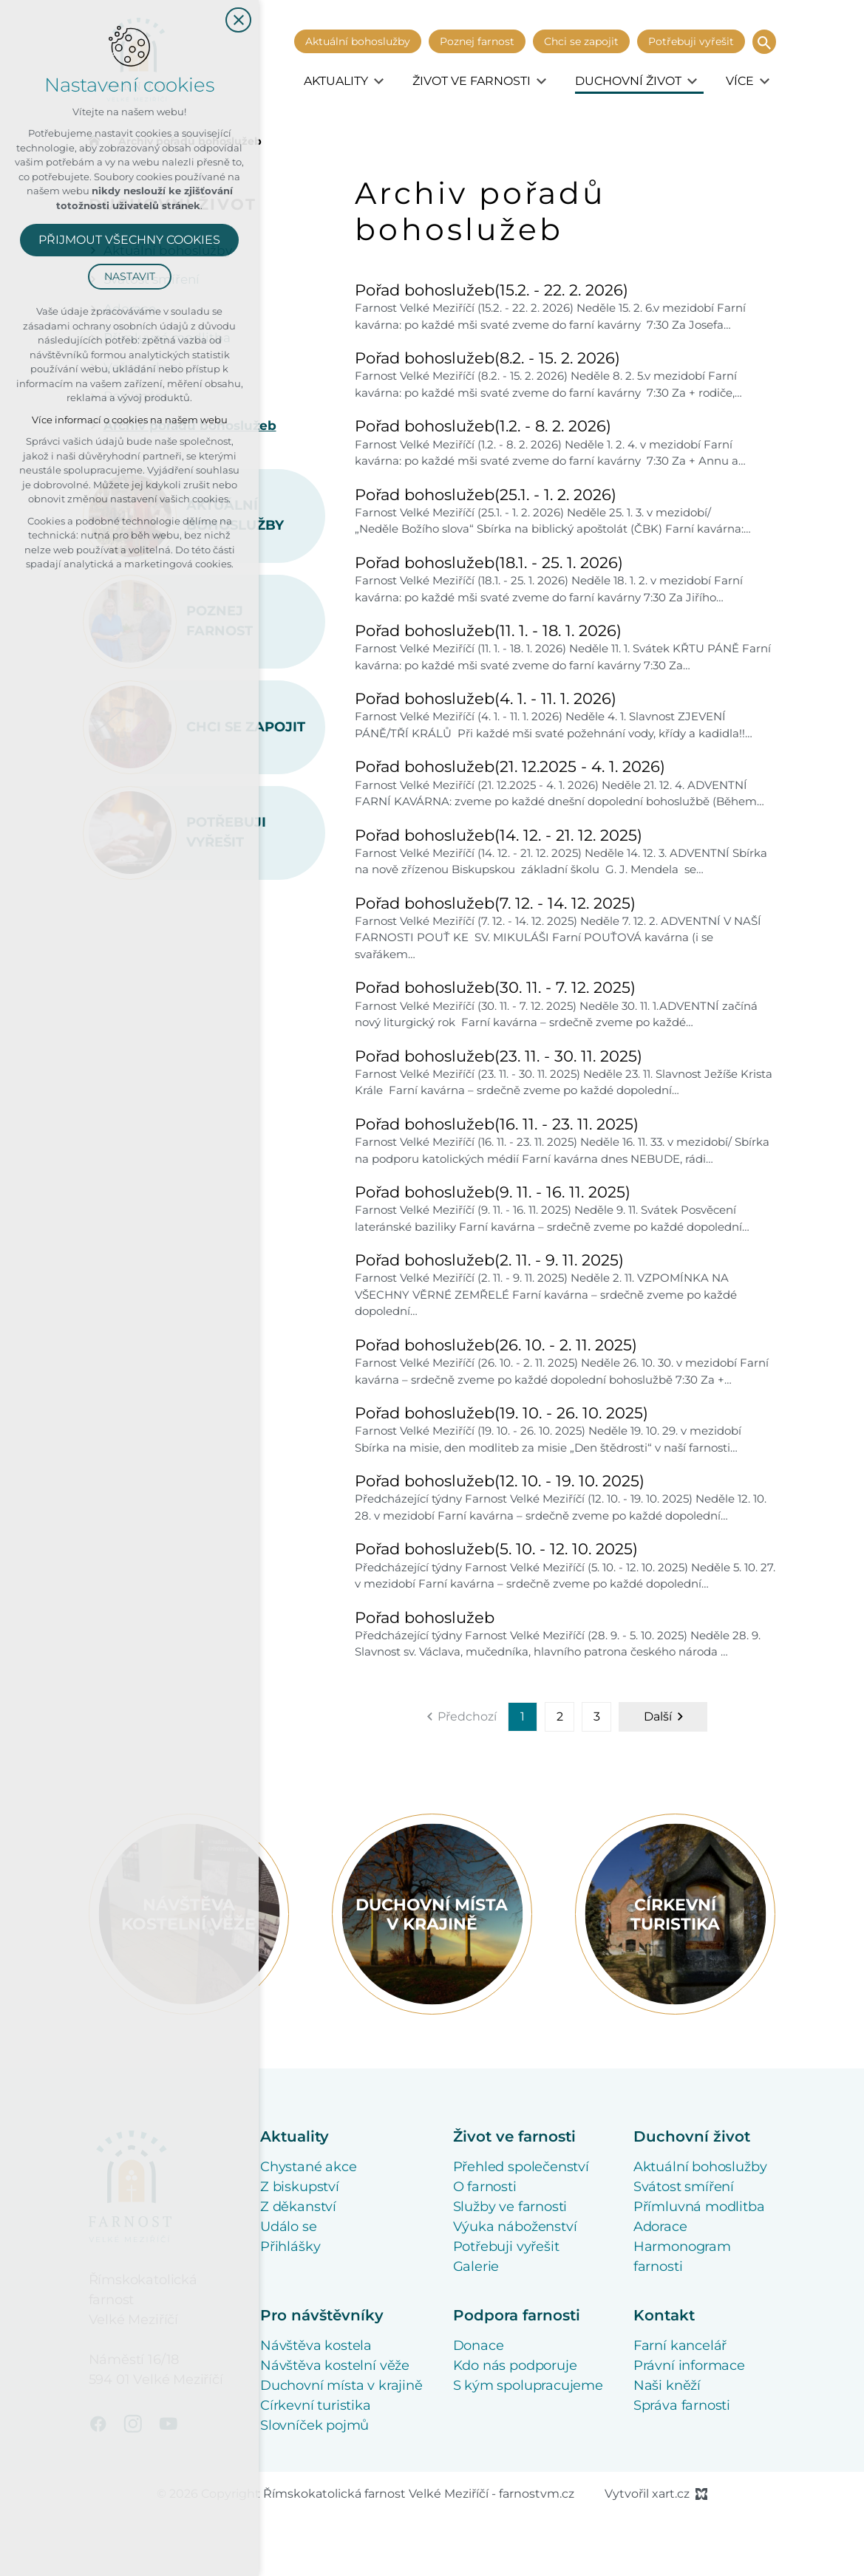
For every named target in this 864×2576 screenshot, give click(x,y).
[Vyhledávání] (764, 42)
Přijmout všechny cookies (129, 240)
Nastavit (129, 276)
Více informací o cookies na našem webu (130, 420)
